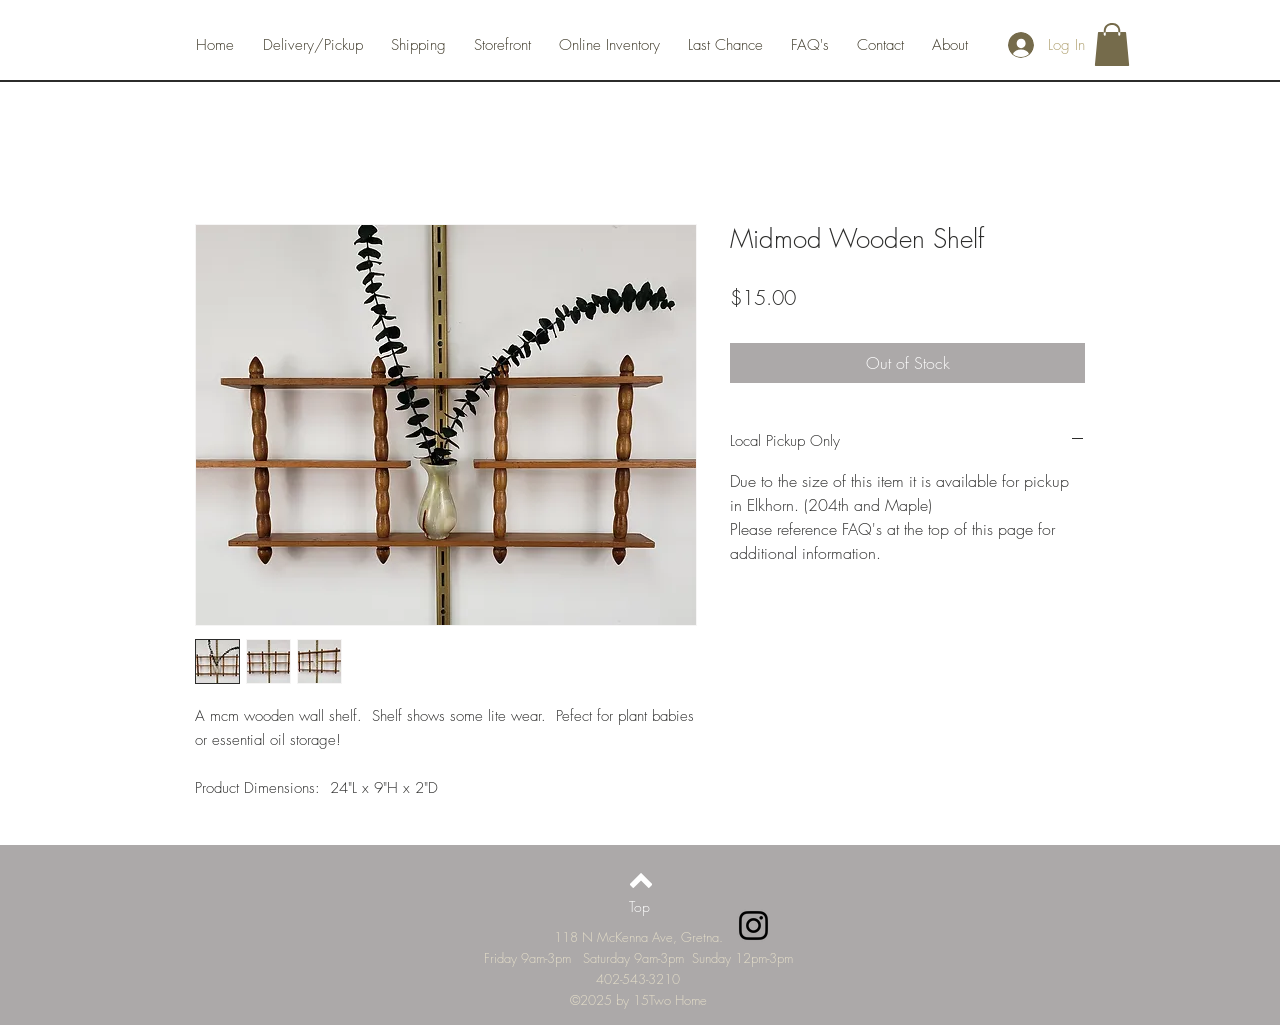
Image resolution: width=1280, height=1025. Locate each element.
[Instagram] (753, 925)
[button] (1112, 44)
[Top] (639, 906)
